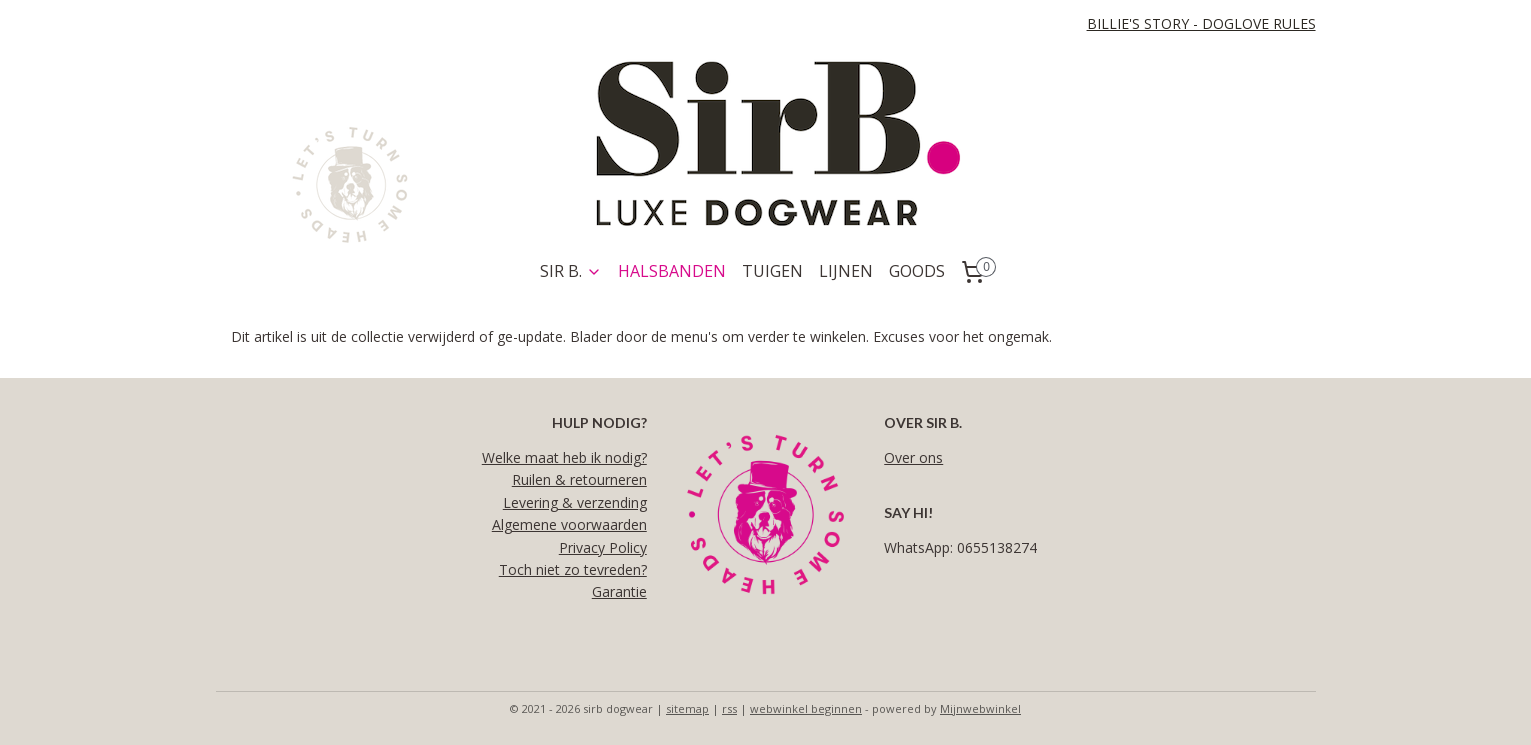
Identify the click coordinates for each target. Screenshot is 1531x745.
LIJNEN (846, 271)
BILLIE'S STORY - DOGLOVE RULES (1201, 23)
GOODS (917, 271)
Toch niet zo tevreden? (573, 569)
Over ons (913, 457)
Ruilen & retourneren (579, 479)
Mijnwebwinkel (980, 708)
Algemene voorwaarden (569, 524)
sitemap (687, 708)
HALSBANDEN (672, 271)
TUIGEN (772, 271)
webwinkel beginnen (806, 708)
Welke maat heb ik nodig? (564, 457)
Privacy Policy (603, 547)
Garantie (619, 591)
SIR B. (571, 271)
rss (729, 708)
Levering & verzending (575, 502)
